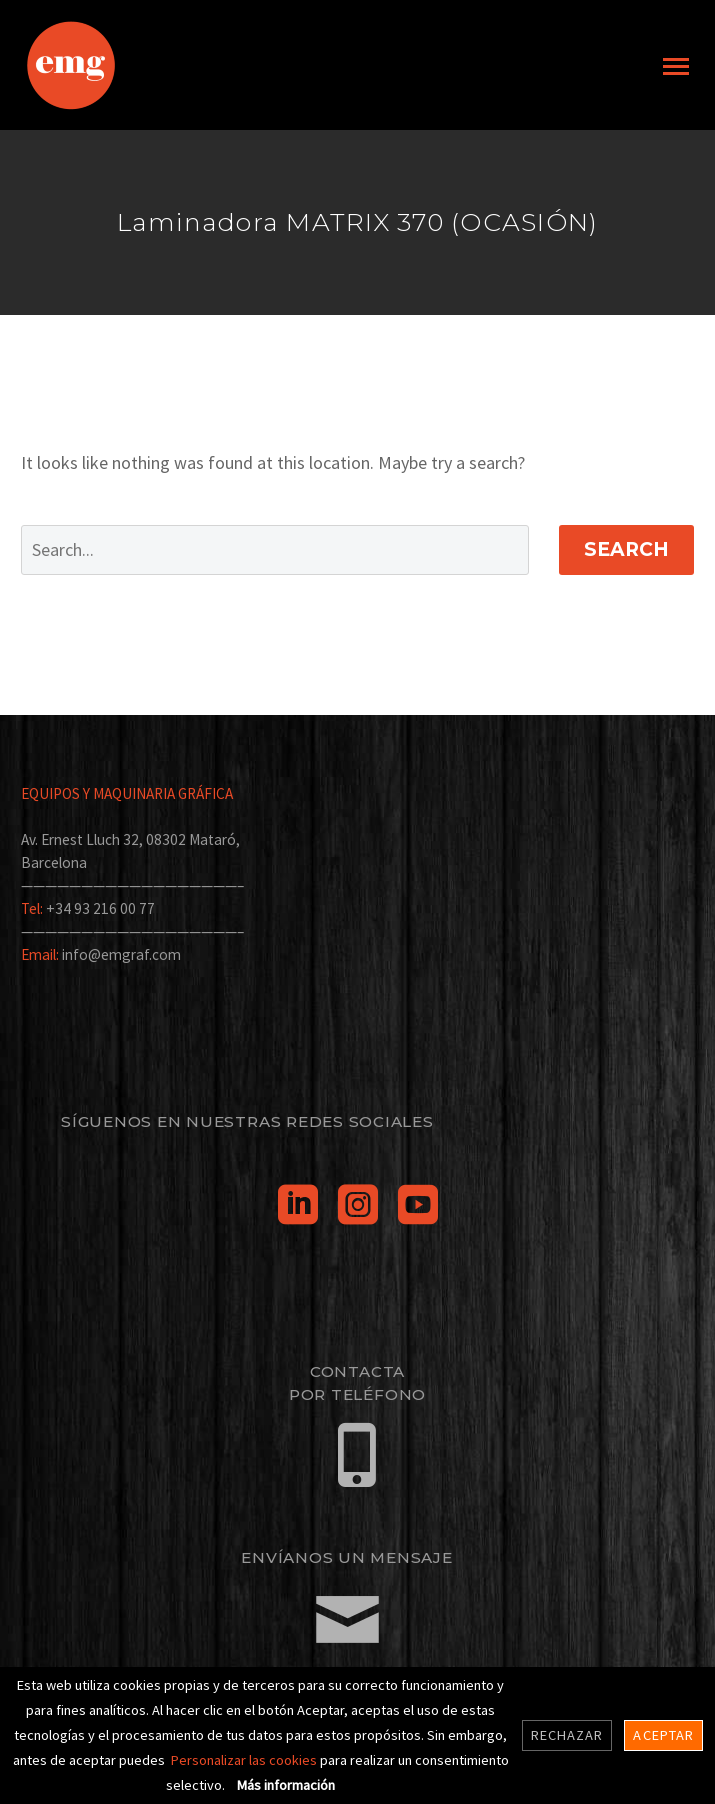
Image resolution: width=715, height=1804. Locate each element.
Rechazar (567, 1735)
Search (626, 549)
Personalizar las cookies (245, 1760)
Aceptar (663, 1735)
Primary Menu (676, 66)
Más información (286, 1785)
